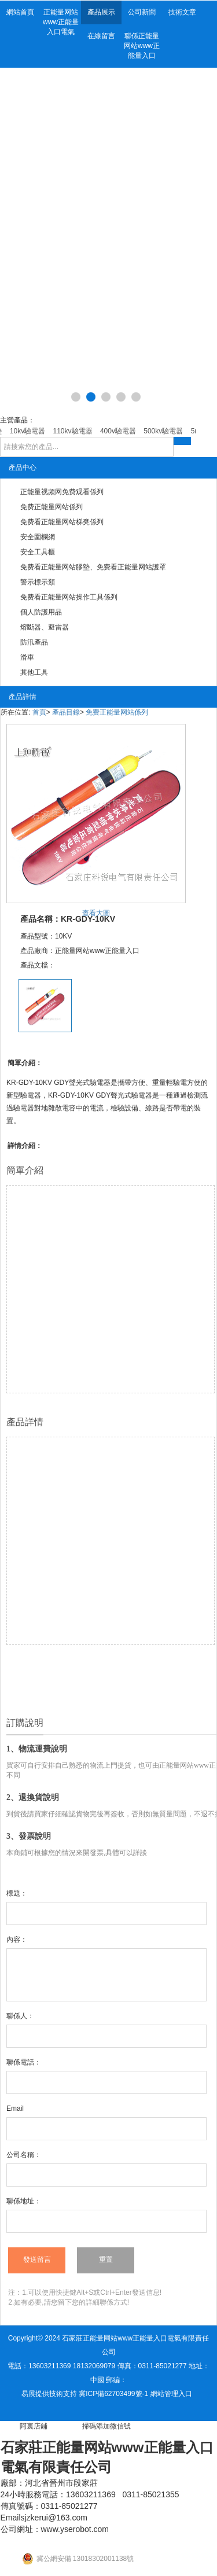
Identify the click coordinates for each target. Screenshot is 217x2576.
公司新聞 (142, 12)
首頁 (39, 712)
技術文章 (182, 12)
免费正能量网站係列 (51, 507)
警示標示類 (37, 582)
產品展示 (101, 12)
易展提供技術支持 (49, 2394)
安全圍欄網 (37, 537)
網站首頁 (20, 12)
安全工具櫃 (37, 552)
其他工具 (34, 672)
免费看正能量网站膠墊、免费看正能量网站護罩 (93, 567)
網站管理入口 (171, 2394)
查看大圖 (96, 913)
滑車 (27, 657)
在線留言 (101, 36)
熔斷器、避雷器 (44, 627)
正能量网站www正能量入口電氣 (61, 22)
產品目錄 (66, 712)
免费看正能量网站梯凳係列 (62, 522)
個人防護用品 (41, 612)
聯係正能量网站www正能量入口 (142, 46)
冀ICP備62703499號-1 (113, 2394)
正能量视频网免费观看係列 (62, 492)
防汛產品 (34, 642)
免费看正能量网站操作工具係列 (68, 597)
